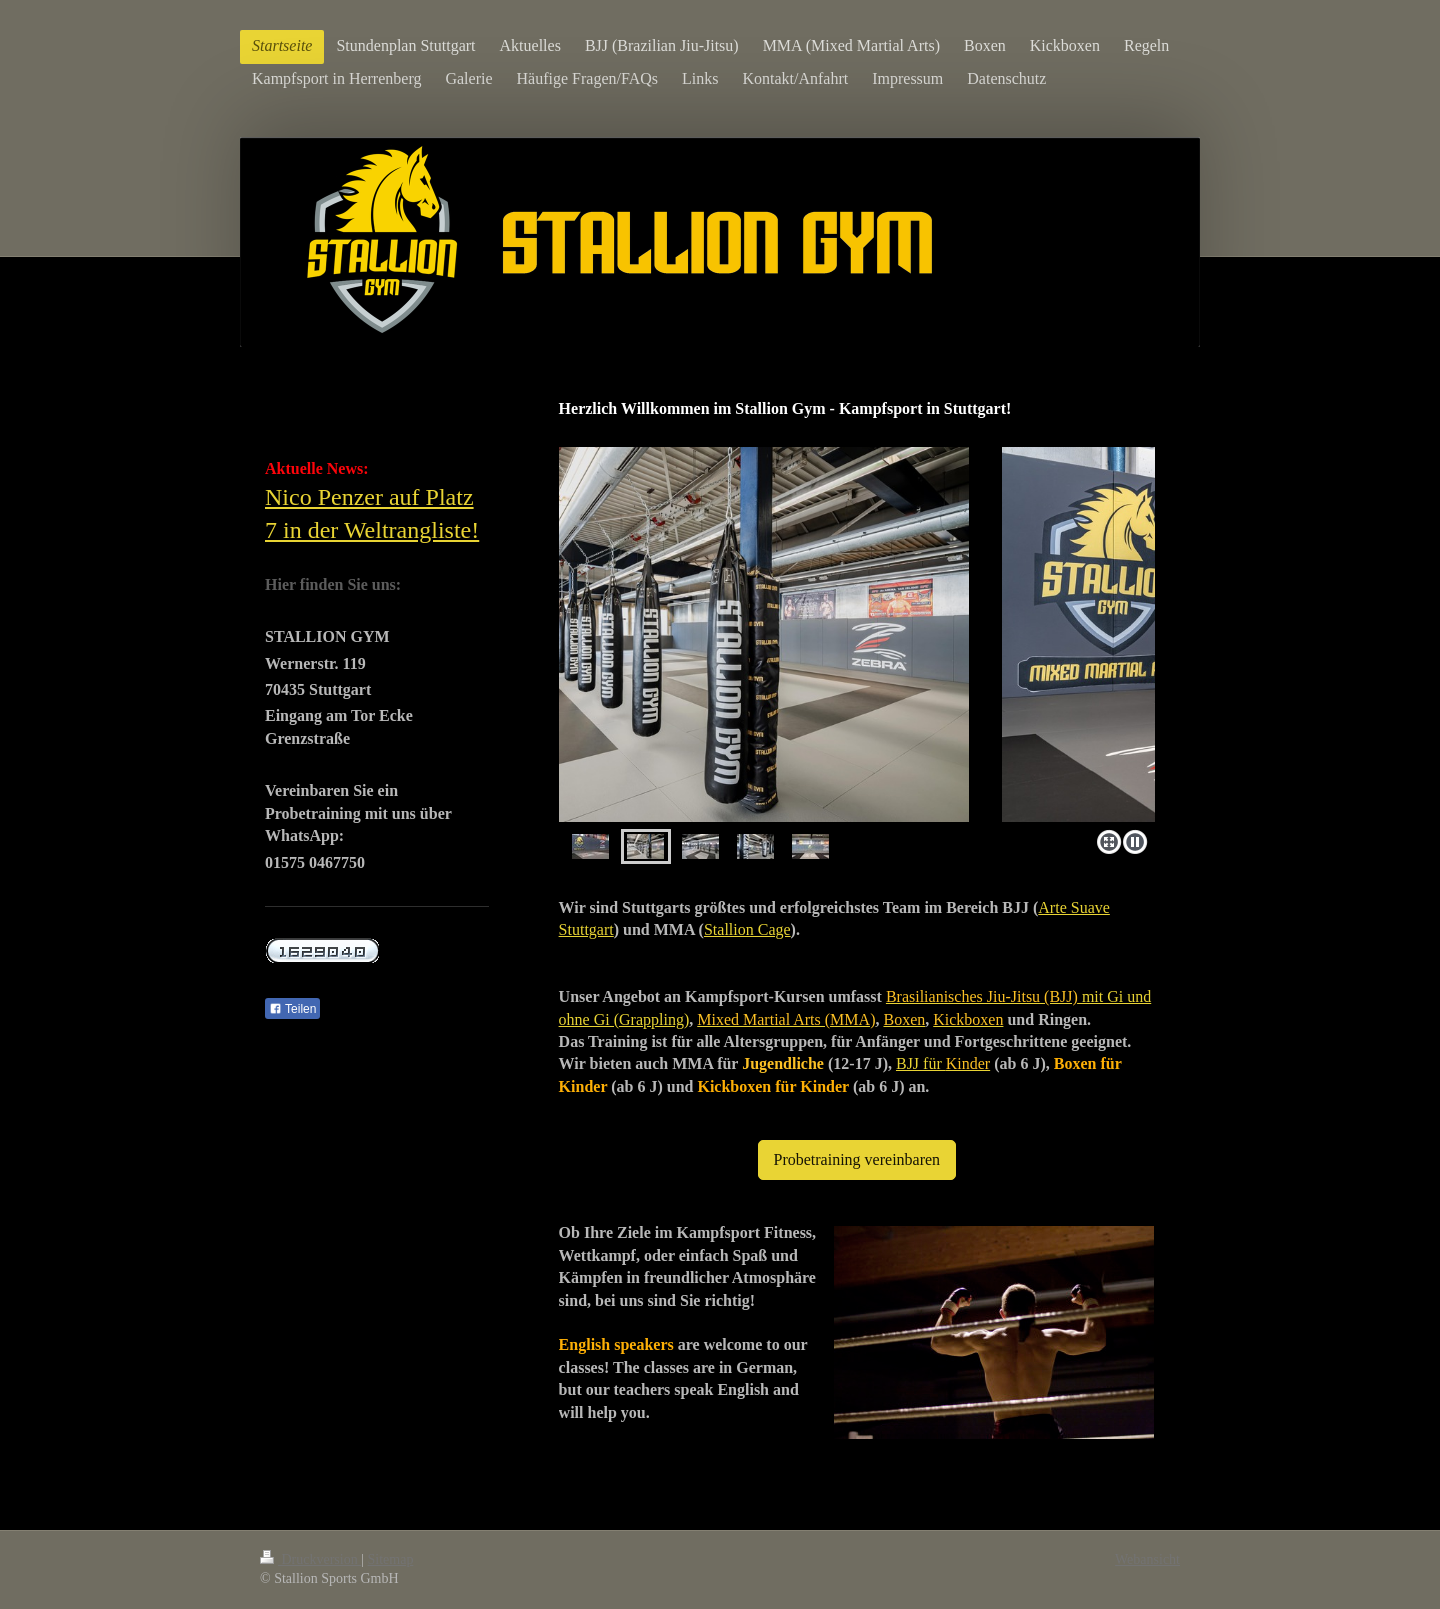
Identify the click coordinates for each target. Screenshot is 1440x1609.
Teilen (292, 1009)
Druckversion (310, 1559)
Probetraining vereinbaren (857, 1159)
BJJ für (943, 1063)
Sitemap (391, 1559)
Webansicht (1147, 1559)
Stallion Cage (747, 929)
